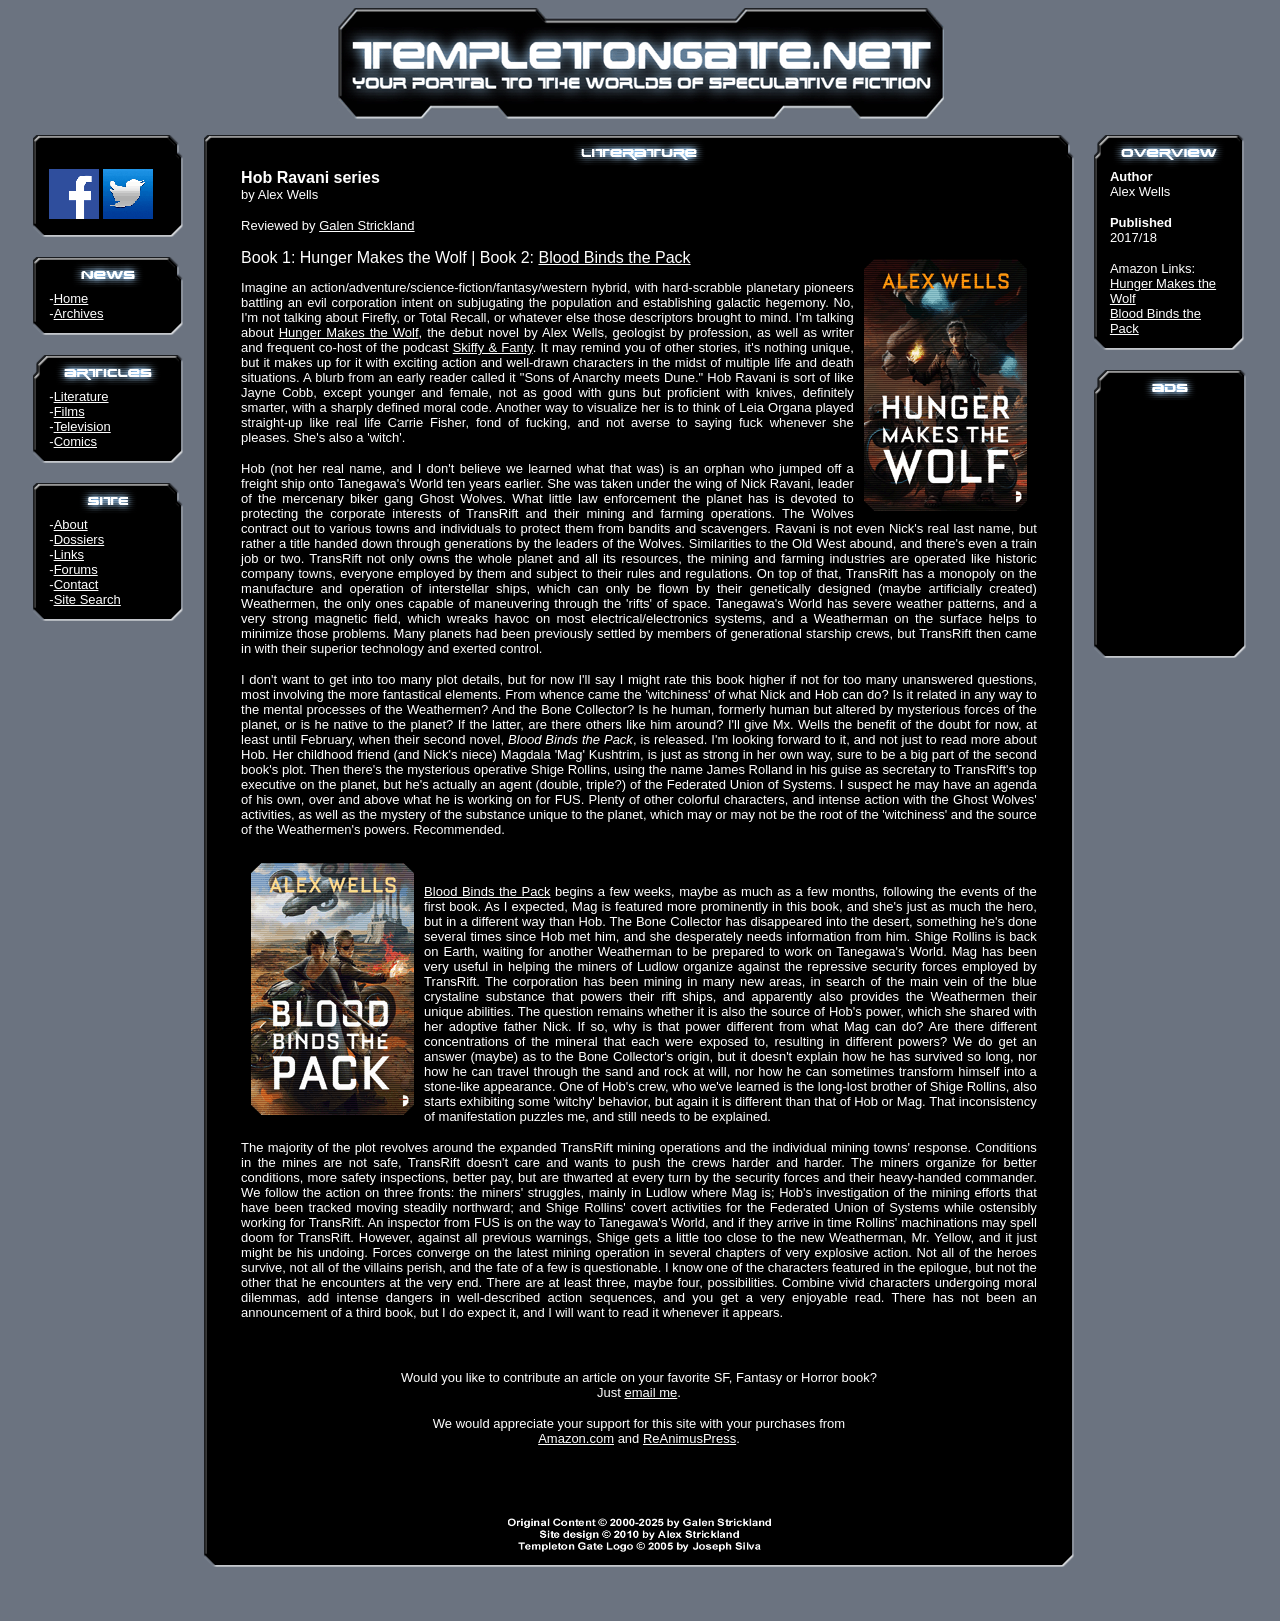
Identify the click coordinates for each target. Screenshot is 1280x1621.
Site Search (87, 599)
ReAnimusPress (689, 1438)
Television (82, 426)
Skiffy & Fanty (493, 347)
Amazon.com (576, 1438)
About (71, 524)
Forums (76, 569)
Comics (75, 441)
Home (71, 298)
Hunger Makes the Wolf (349, 332)
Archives (79, 313)
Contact (76, 584)
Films (69, 411)
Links (69, 554)
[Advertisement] (1170, 524)
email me (651, 1392)
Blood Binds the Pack (614, 257)
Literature (81, 396)
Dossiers (79, 539)
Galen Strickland (366, 225)
